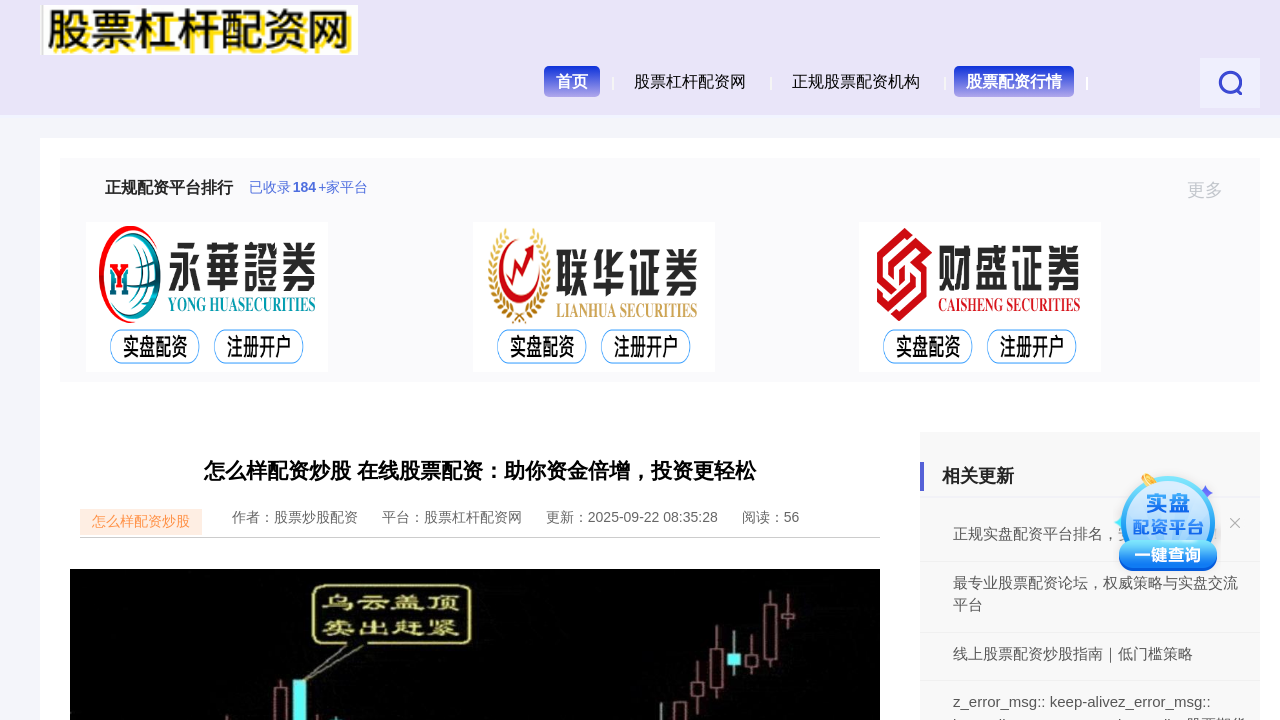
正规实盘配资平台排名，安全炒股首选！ (1088, 533)
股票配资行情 (1014, 81)
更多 (1213, 190)
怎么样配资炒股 (141, 521)
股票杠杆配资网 (690, 81)
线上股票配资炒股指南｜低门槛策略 (1073, 653)
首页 (572, 81)
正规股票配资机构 (856, 81)
